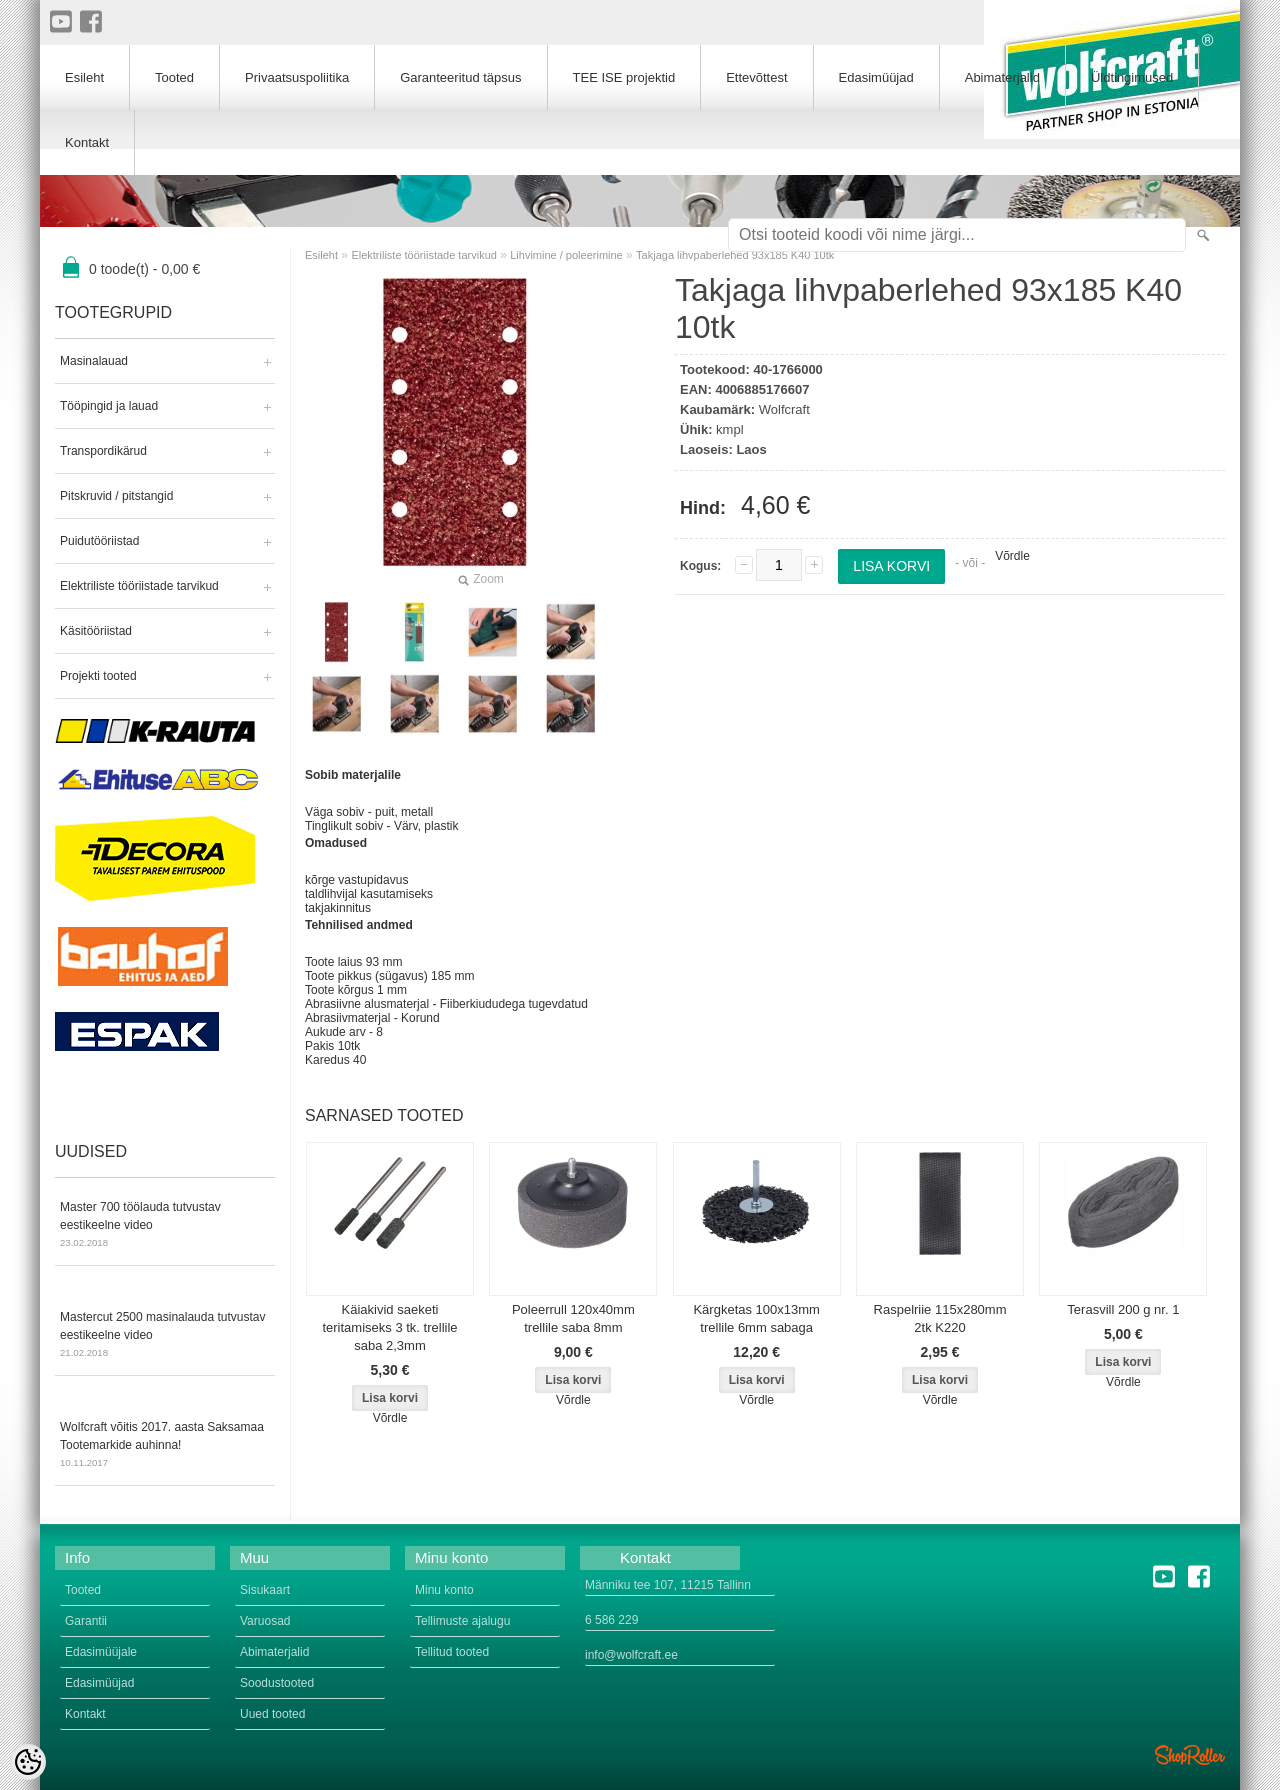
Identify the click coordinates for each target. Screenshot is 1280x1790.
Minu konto (444, 1590)
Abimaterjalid (1002, 77)
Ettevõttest (756, 77)
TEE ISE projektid (624, 77)
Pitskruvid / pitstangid (116, 496)
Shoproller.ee (1190, 1755)
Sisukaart (265, 1590)
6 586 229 (611, 1620)
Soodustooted (277, 1683)
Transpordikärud (103, 451)
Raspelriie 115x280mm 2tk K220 (940, 1318)
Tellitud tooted (452, 1652)
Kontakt (87, 142)
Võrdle (1012, 556)
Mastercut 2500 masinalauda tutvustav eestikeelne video (165, 1336)
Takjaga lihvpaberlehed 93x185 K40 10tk (735, 255)
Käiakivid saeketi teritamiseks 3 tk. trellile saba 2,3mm (389, 1327)
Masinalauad (94, 361)
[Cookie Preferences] (28, 1762)
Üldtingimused (1132, 77)
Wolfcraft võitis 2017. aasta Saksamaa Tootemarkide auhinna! (165, 1446)
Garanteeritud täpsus (460, 77)
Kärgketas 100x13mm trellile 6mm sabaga (756, 1318)
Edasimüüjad (876, 77)
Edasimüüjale (101, 1652)
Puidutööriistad (99, 541)
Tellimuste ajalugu (462, 1621)
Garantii (86, 1621)
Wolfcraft (784, 409)
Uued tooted (272, 1714)
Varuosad (265, 1621)
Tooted (174, 77)
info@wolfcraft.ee (631, 1655)
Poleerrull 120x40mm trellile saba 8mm (573, 1318)
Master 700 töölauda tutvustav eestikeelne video (165, 1226)
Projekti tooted (98, 676)
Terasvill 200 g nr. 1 (1123, 1309)
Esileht (321, 255)
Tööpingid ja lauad (109, 406)
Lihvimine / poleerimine (566, 255)
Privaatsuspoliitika (297, 77)
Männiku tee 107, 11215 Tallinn (668, 1585)
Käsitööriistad (96, 631)
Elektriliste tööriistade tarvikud (139, 586)
